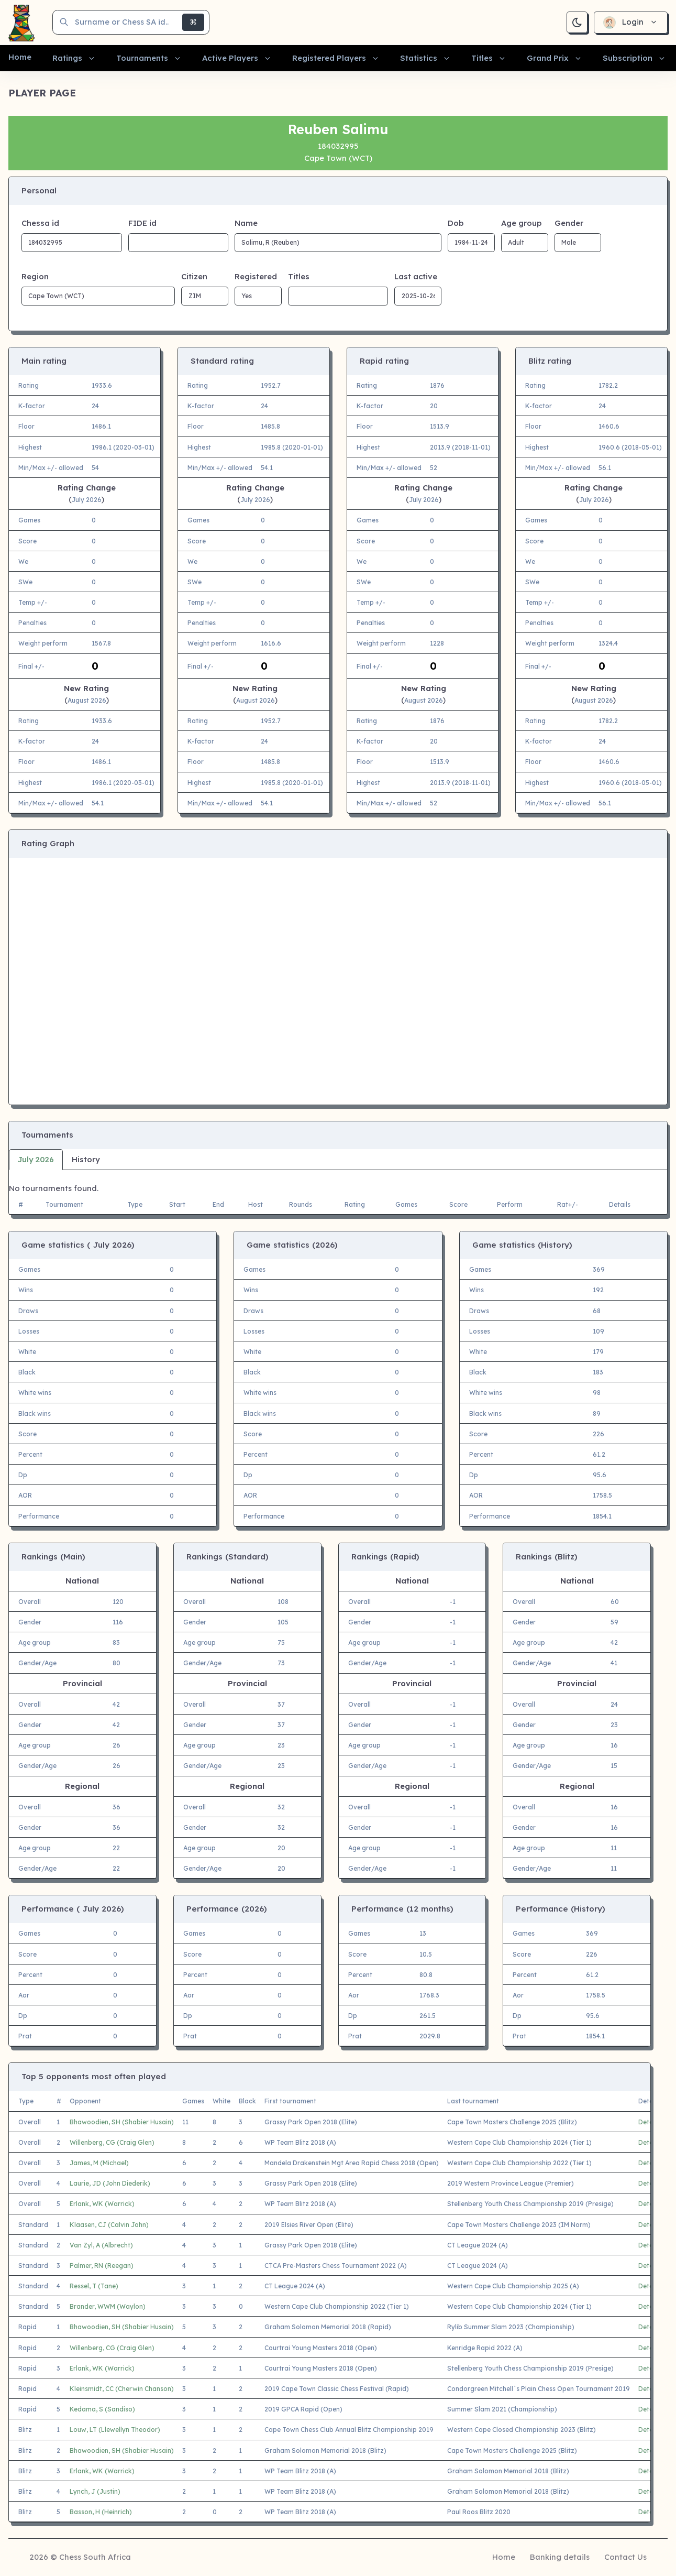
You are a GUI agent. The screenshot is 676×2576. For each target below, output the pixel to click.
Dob (455, 223)
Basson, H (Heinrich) (101, 2512)
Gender (569, 223)
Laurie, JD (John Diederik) (110, 2183)
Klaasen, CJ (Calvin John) (109, 2225)
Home (503, 2557)
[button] (74, 58)
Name (246, 223)
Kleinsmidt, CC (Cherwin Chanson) (122, 2389)
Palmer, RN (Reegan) (102, 2265)
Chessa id (40, 223)
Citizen (194, 276)
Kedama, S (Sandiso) (102, 2409)
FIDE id (142, 223)
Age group (521, 223)
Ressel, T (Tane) (94, 2286)
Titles (298, 276)
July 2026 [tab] (36, 1159)
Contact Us (625, 2557)
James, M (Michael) (99, 2163)
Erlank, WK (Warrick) (102, 2204)
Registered (256, 276)
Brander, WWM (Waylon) (108, 2306)
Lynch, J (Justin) (95, 2491)
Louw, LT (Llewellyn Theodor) (115, 2429)
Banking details (560, 2557)
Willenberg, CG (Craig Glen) (112, 2142)
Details (649, 2122)
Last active (415, 276)
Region (35, 276)
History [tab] (86, 1159)
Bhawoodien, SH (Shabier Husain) (122, 2122)
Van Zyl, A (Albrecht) (101, 2245)
